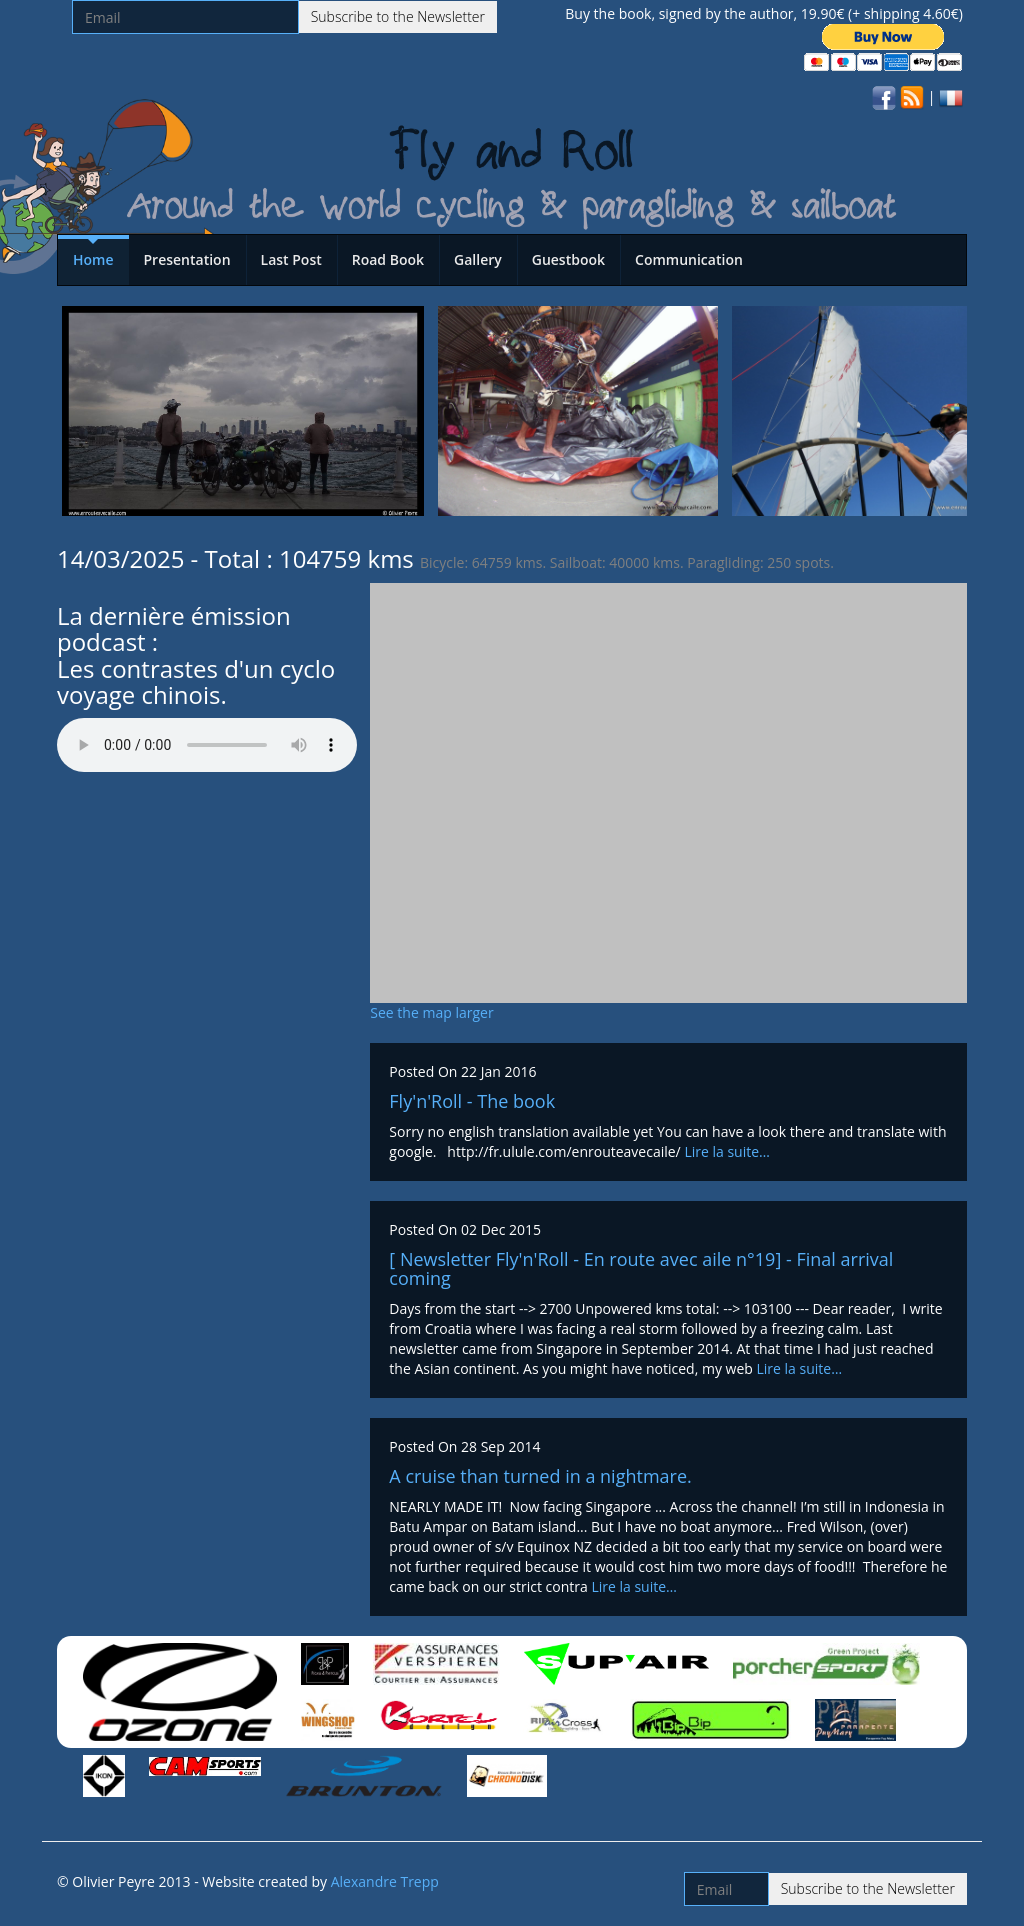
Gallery (478, 259)
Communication (689, 259)
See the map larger (431, 1012)
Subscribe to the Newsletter (398, 16)
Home (93, 259)
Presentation (187, 259)
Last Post (291, 259)
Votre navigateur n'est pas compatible (207, 745)
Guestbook (568, 259)
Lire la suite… (727, 1151)
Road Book (388, 259)
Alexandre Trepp (385, 1881)
